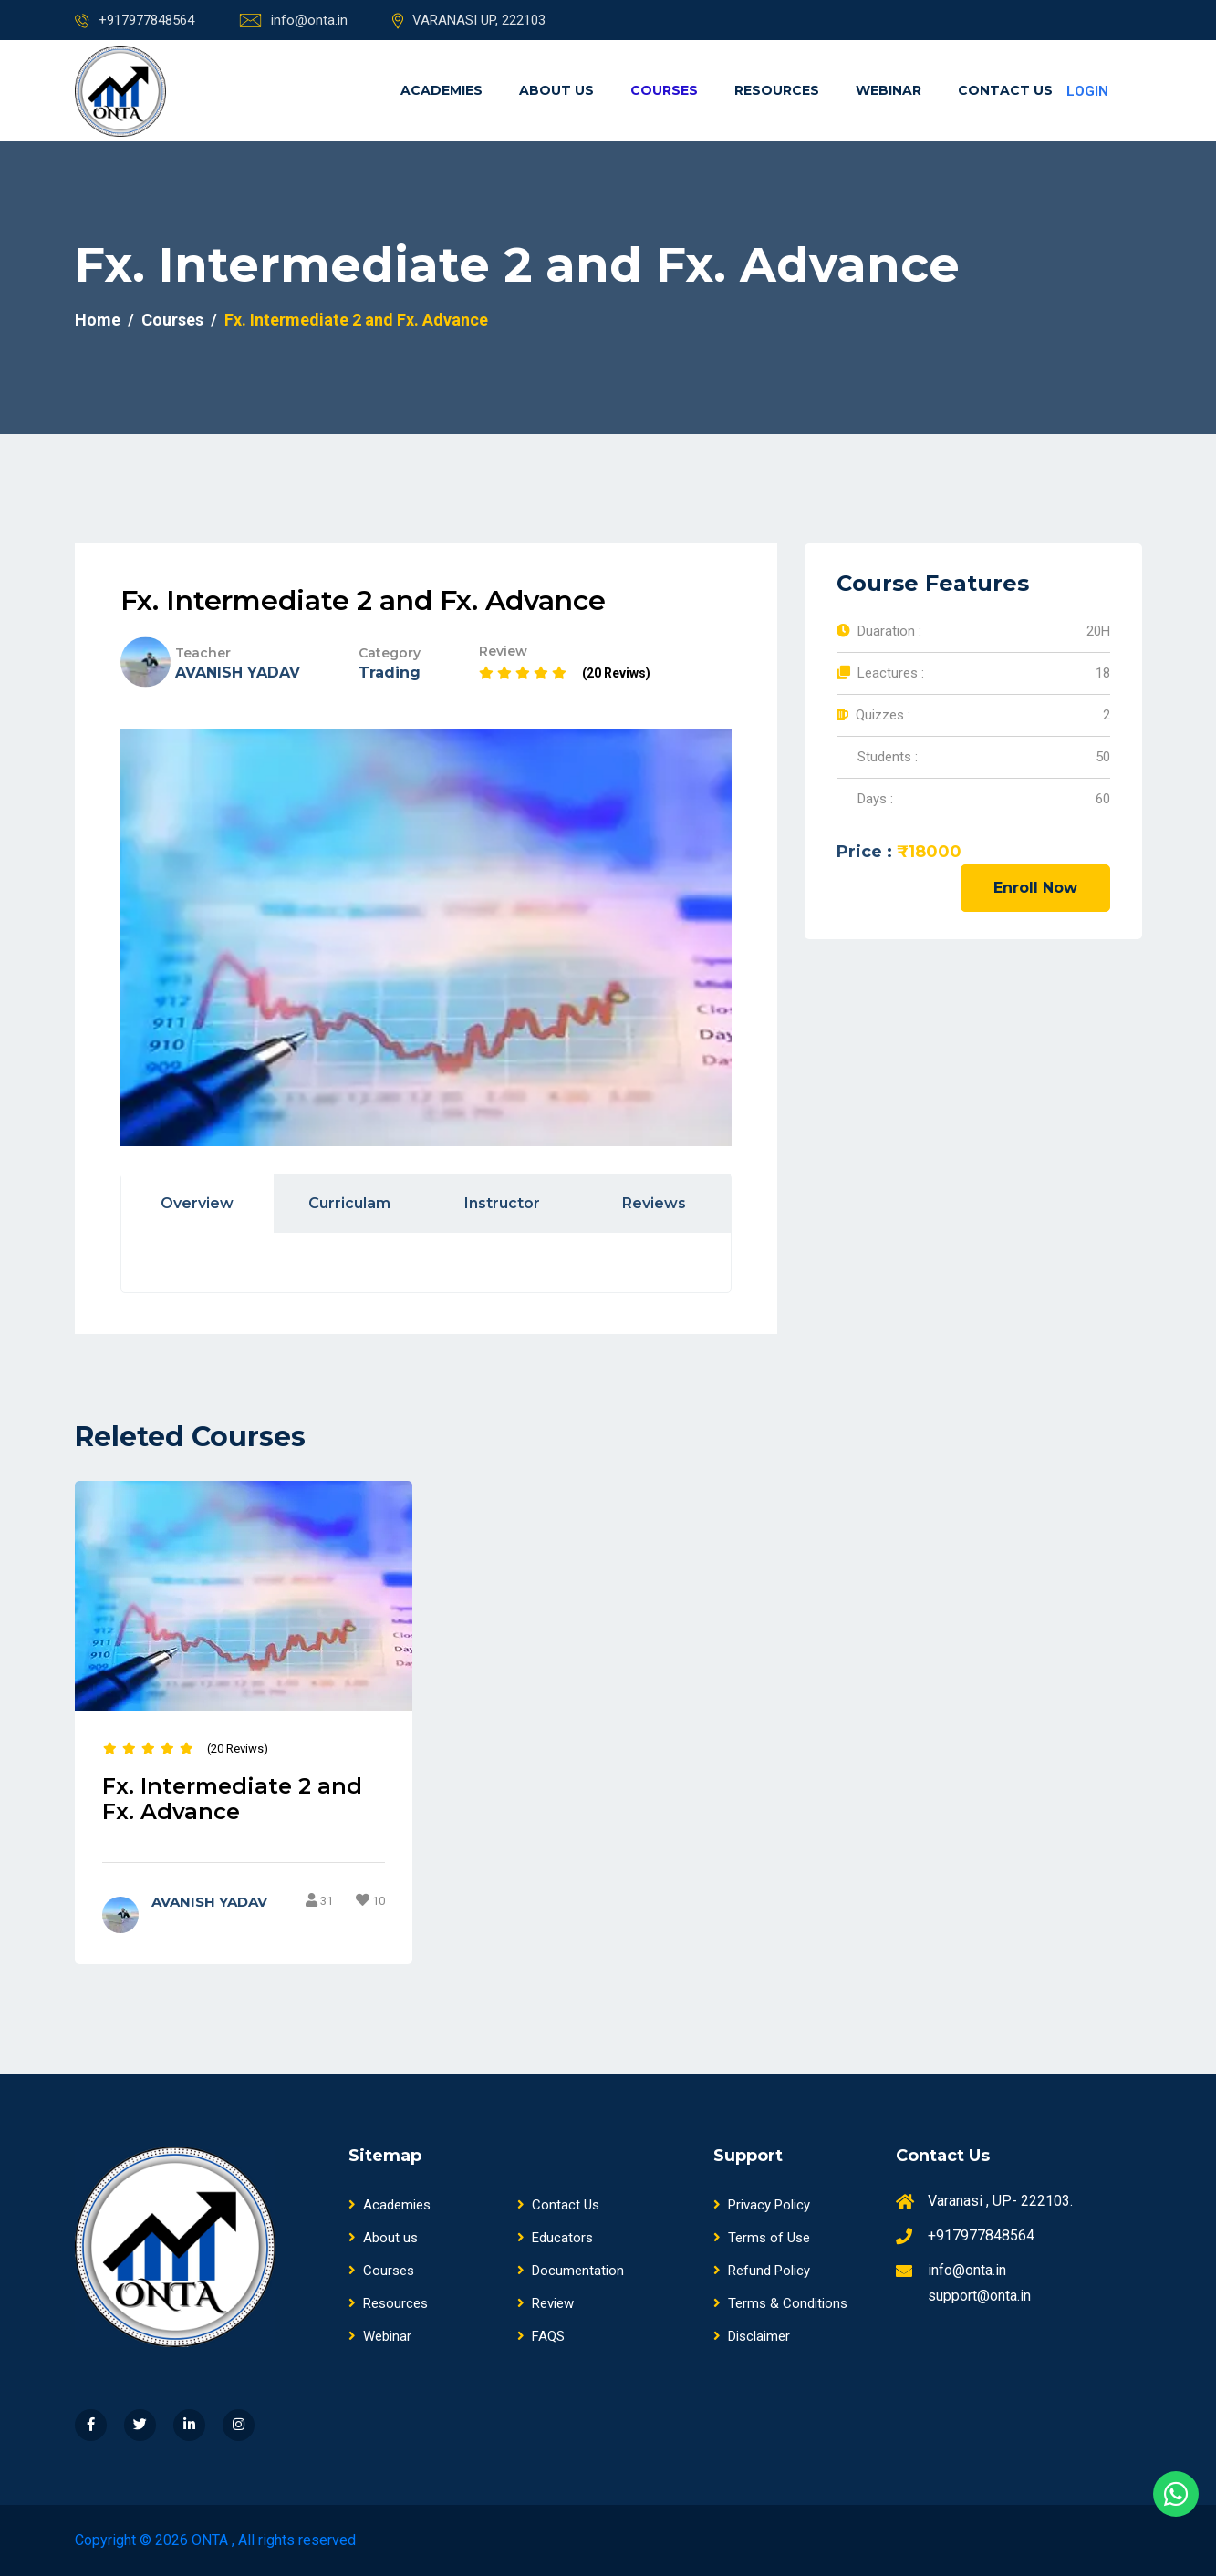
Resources (776, 90)
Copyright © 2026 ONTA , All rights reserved (215, 2540)
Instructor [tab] (502, 1203)
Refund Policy (761, 2271)
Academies (441, 90)
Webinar (888, 90)
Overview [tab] (197, 1203)
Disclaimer (751, 2337)
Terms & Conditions (780, 2304)
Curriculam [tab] (349, 1203)
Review (545, 2304)
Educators (555, 2238)
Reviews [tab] (654, 1203)
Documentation (570, 2271)
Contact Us (1005, 90)
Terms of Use (761, 2238)
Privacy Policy (761, 2206)
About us (556, 90)
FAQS (541, 2337)
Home (97, 319)
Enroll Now (1035, 887)
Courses (664, 90)
